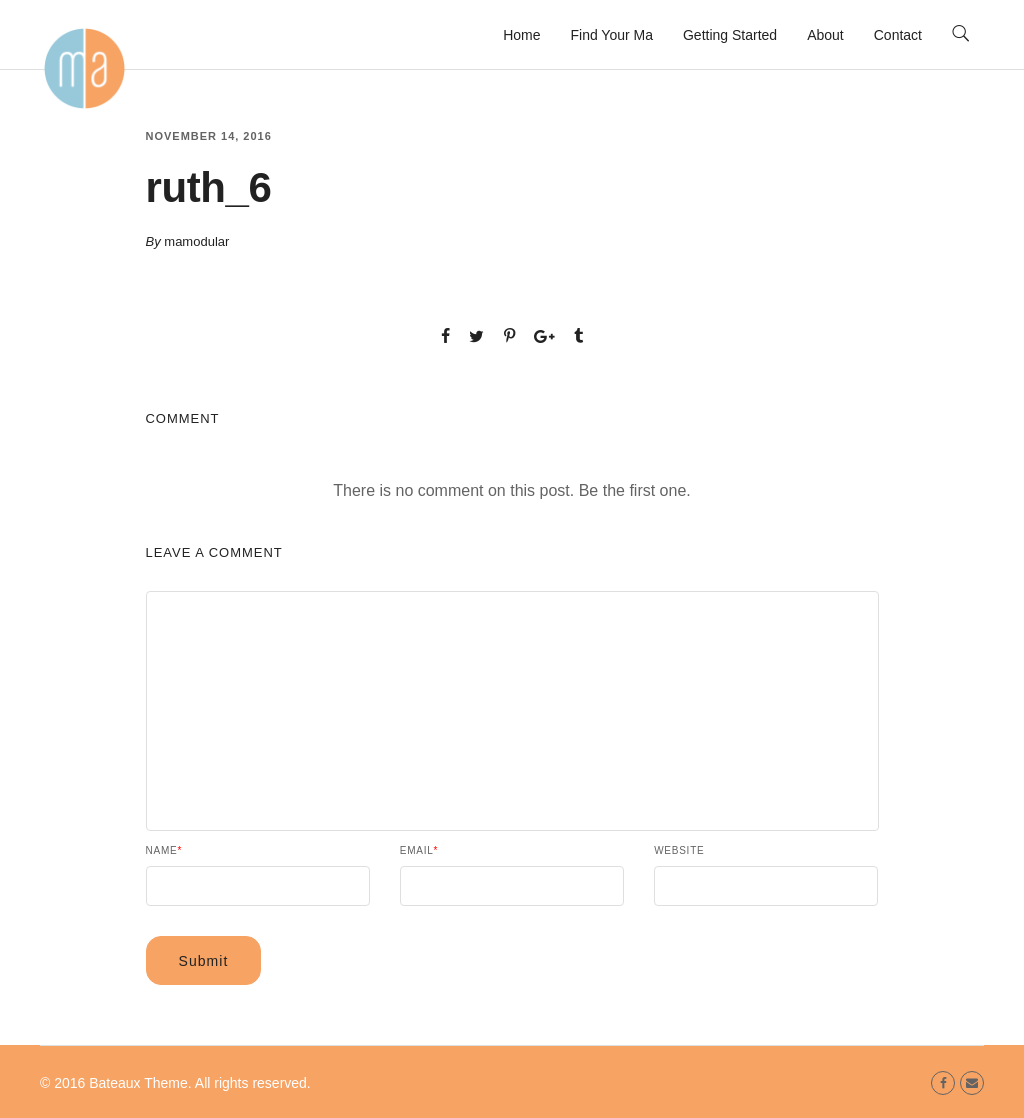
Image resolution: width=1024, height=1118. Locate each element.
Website (679, 851)
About (825, 35)
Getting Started (730, 35)
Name (164, 851)
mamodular (196, 241)
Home (521, 35)
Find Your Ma (611, 35)
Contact (898, 35)
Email (419, 851)
